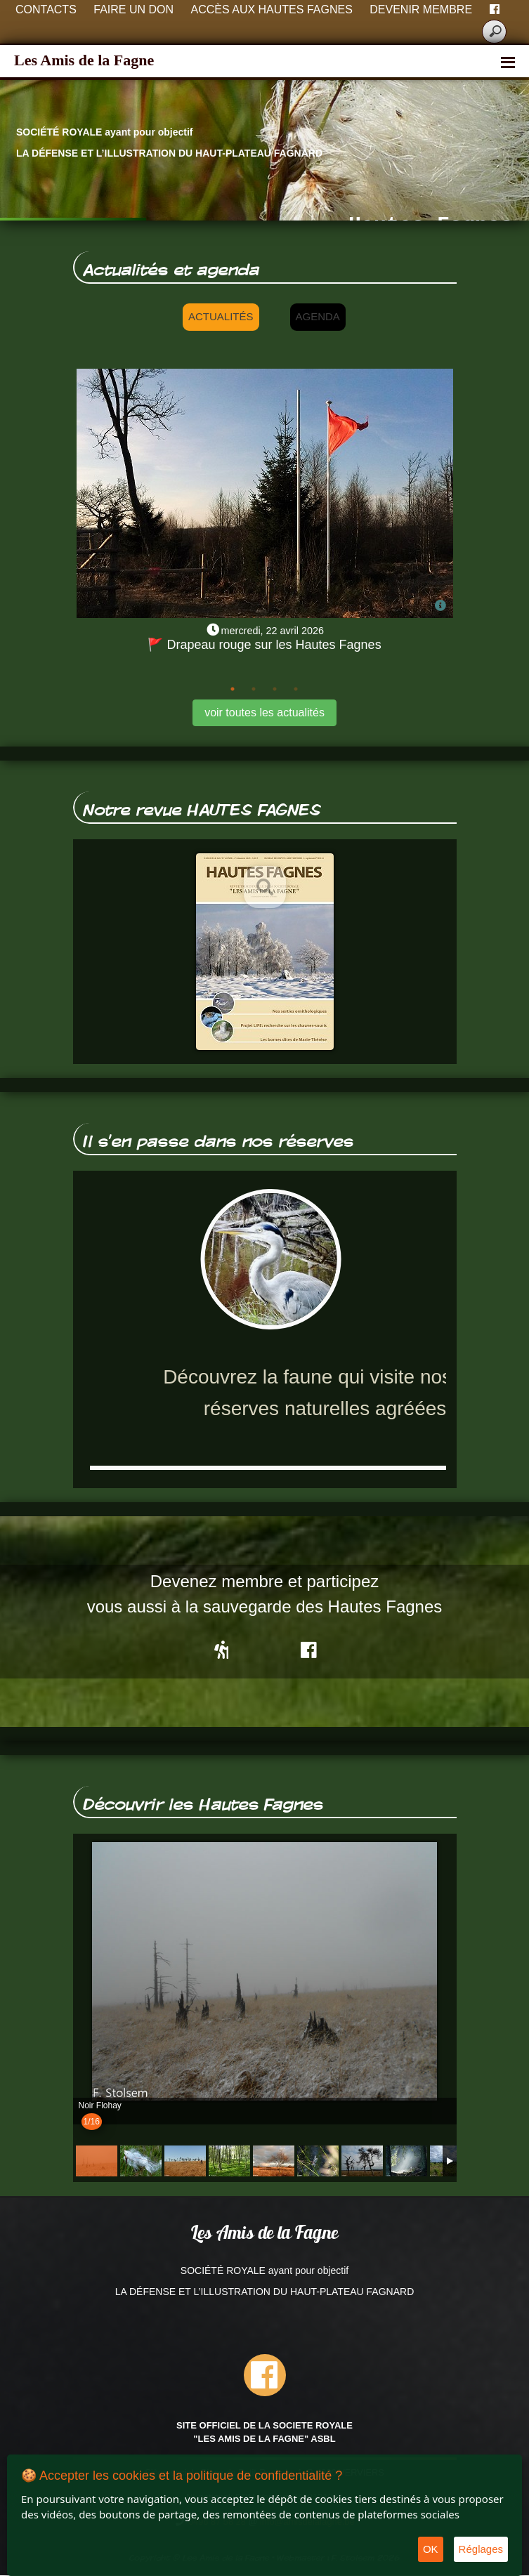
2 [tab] (254, 689)
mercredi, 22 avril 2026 (272, 630)
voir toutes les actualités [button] (264, 712)
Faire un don (133, 9)
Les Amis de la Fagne (84, 60)
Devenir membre (421, 9)
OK (430, 2549)
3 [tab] (275, 689)
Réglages (481, 2549)
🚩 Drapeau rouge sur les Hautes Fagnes (264, 645)
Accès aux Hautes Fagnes (272, 9)
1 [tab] (233, 689)
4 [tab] (296, 689)
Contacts (46, 9)
